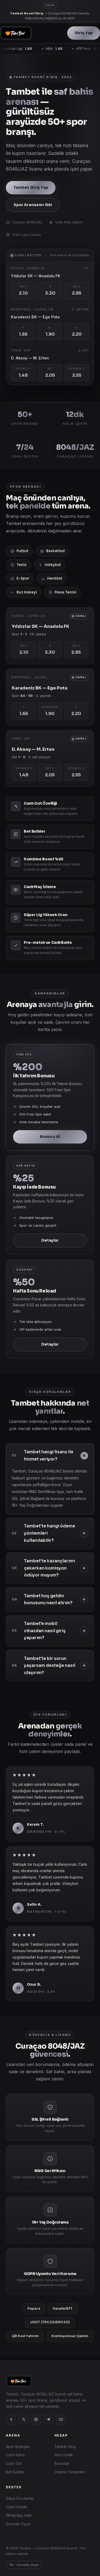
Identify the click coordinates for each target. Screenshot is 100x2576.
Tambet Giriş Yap (30, 187)
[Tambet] (16, 33)
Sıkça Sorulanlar (20, 2498)
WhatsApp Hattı (19, 2515)
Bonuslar (62, 2463)
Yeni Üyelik (63, 2455)
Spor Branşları (18, 2447)
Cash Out (14, 2463)
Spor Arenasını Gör (33, 205)
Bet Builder (15, 2472)
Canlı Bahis (15, 2455)
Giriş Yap (84, 33)
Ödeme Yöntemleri (69, 2472)
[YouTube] (61, 2419)
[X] (23, 2419)
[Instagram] (36, 2419)
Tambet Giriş (64, 2447)
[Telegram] (48, 2419)
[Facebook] (11, 2419)
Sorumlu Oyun (18, 2524)
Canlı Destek (16, 2507)
